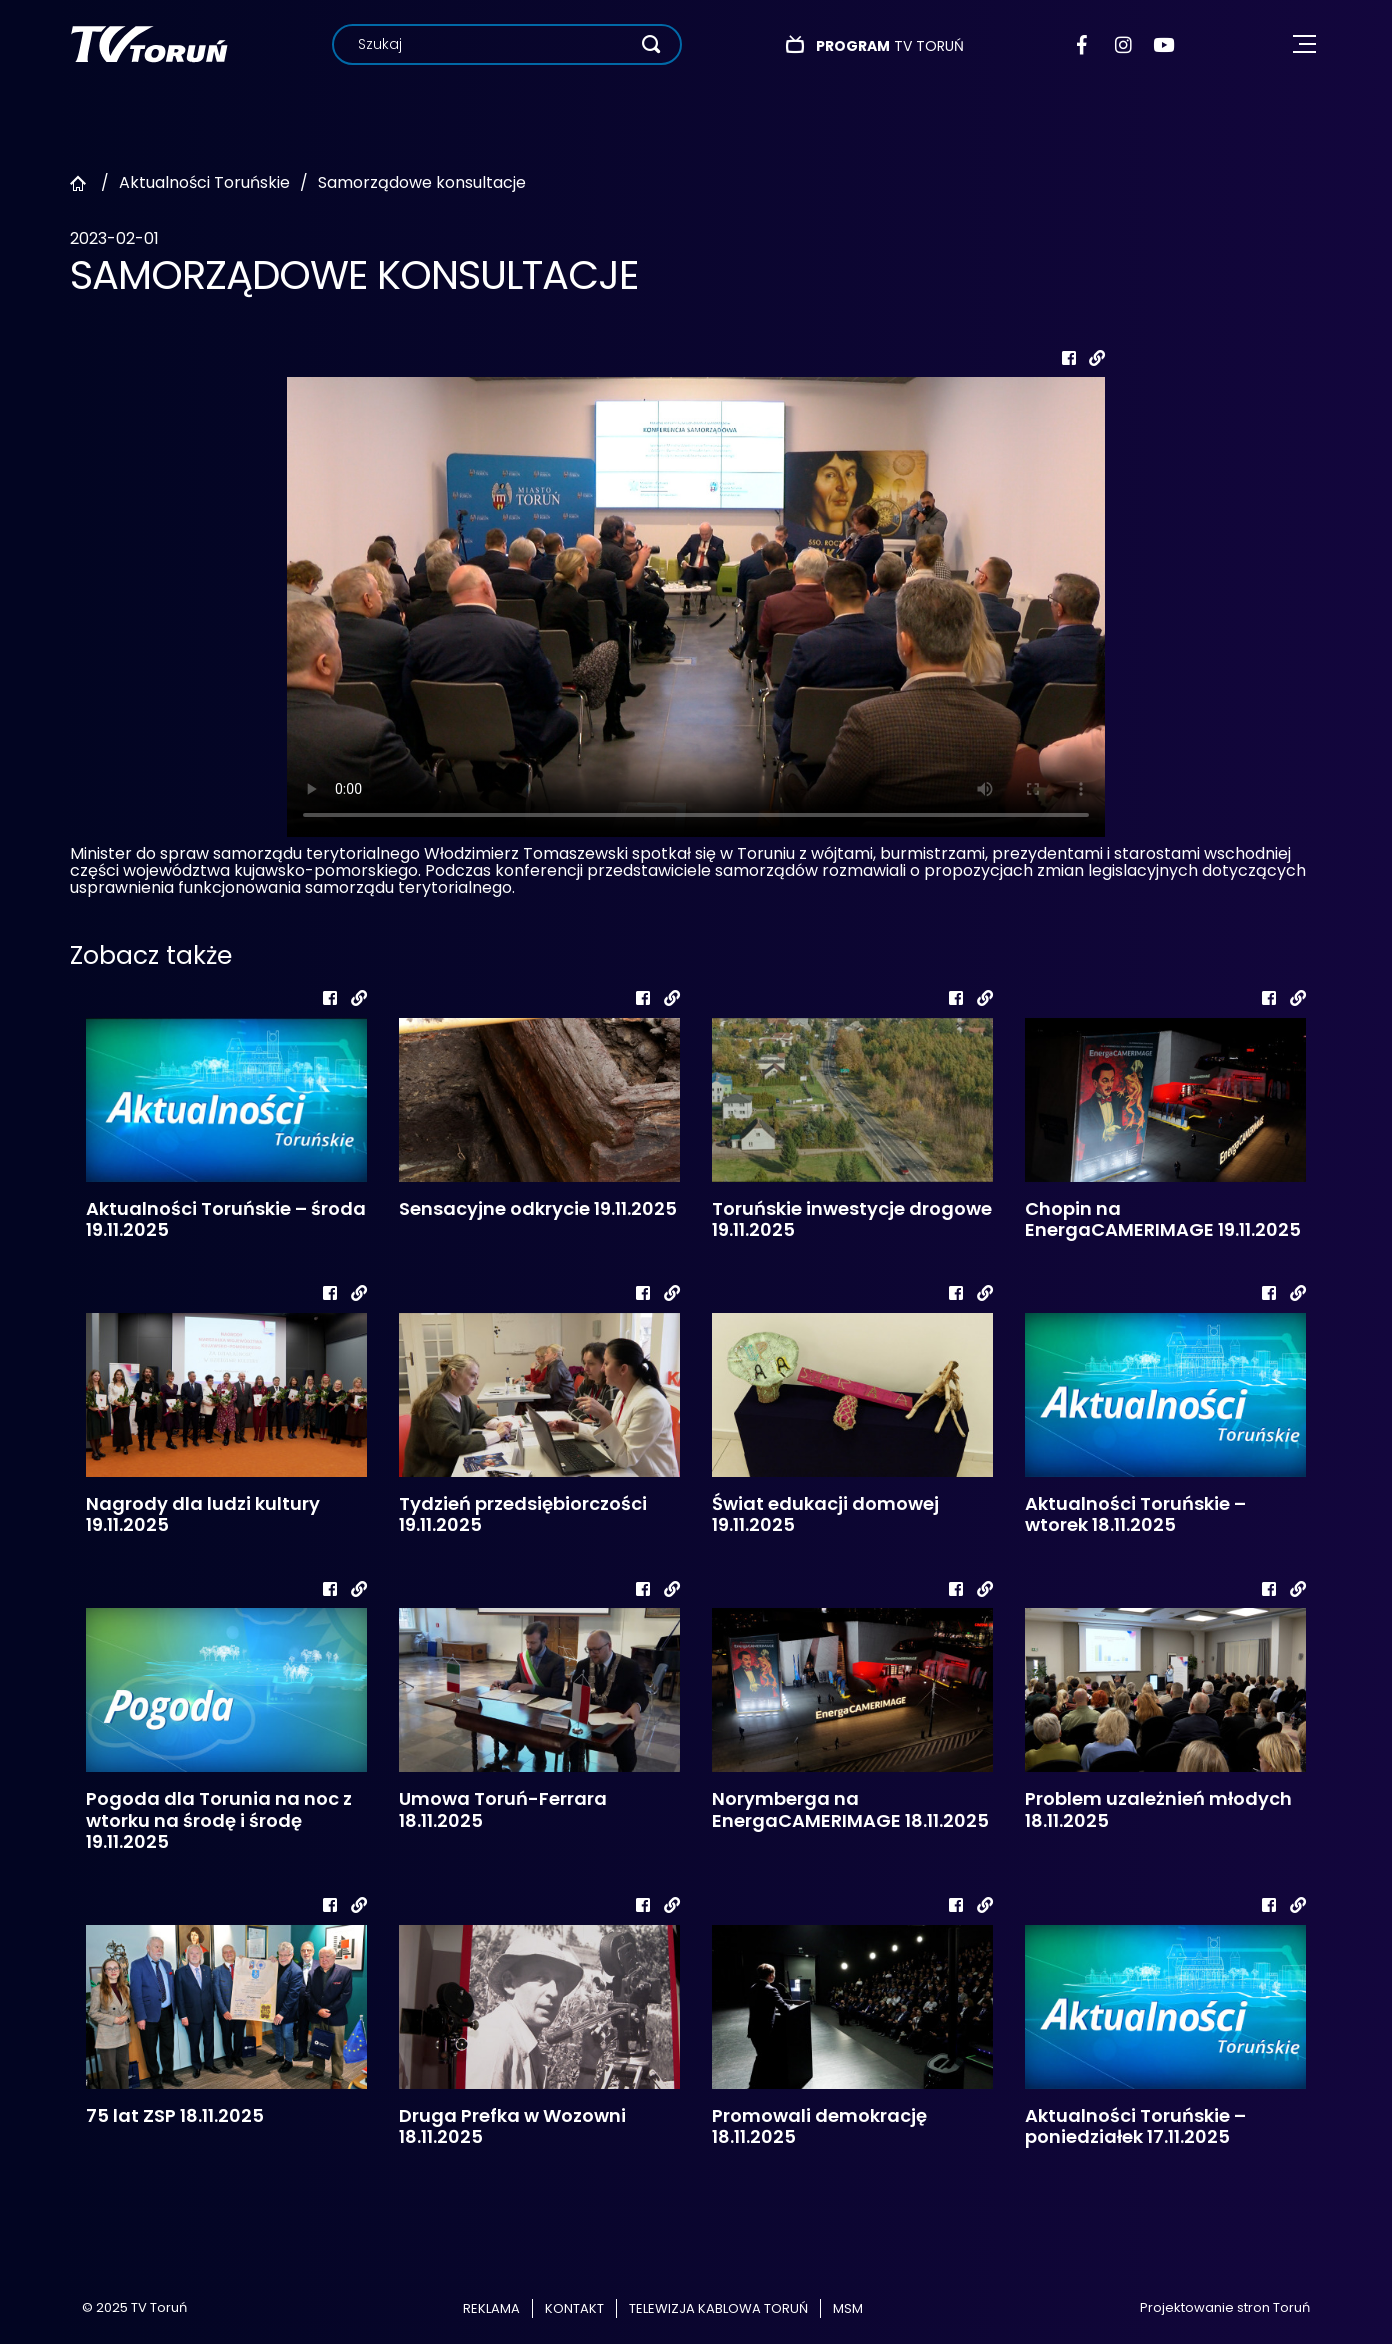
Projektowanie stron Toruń (1225, 2307)
